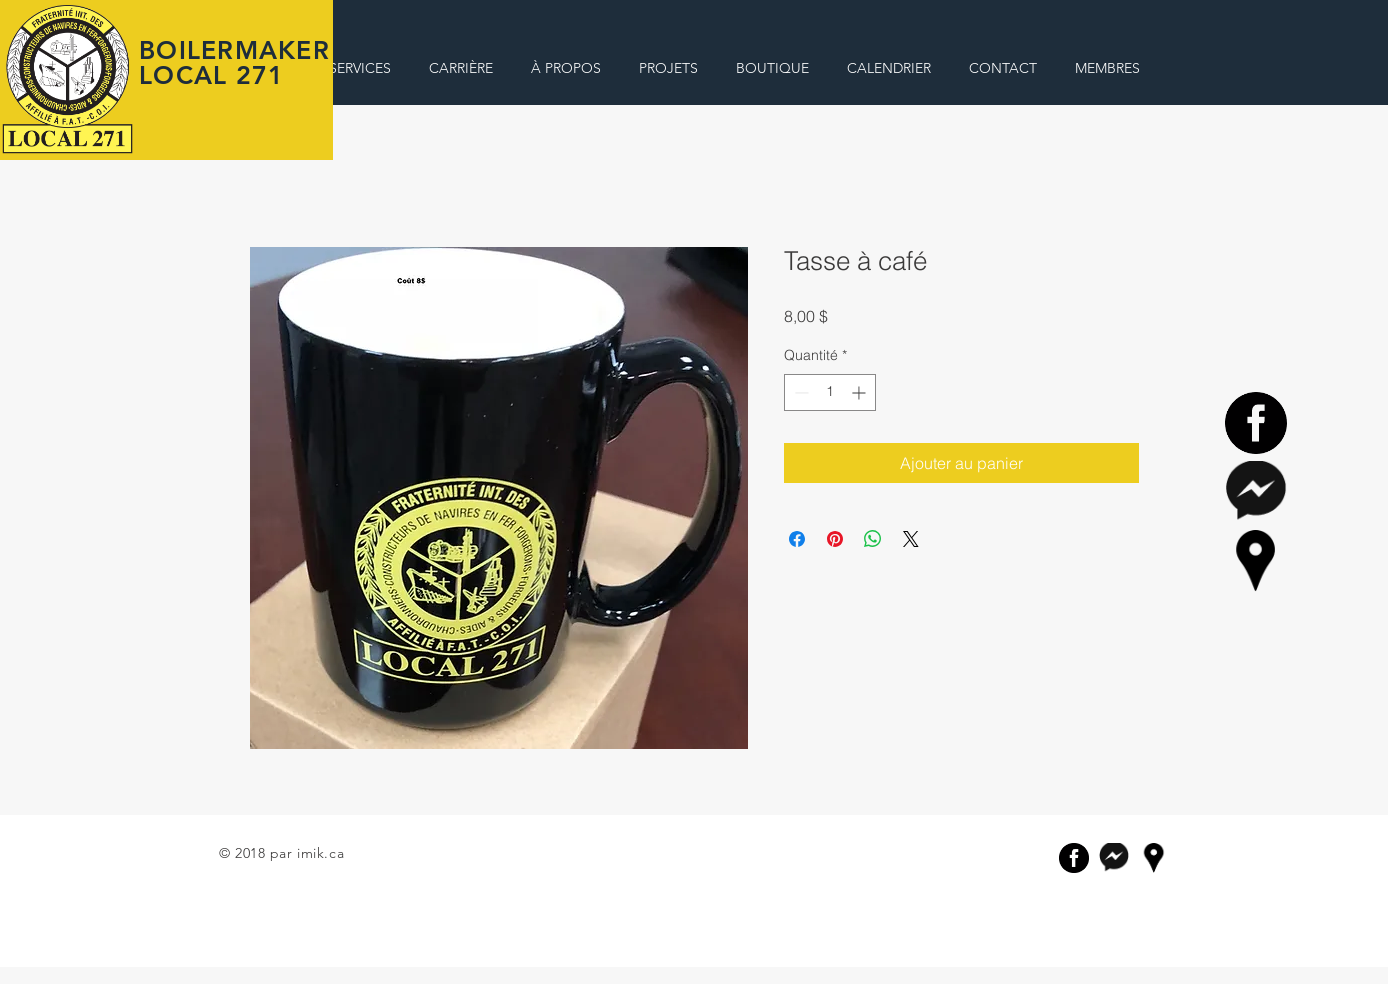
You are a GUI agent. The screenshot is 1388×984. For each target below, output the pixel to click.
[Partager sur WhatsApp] (873, 539)
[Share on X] (911, 539)
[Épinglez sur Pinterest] (835, 539)
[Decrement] (799, 392)
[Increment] (860, 392)
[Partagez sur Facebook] (797, 539)
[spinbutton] (830, 392)
